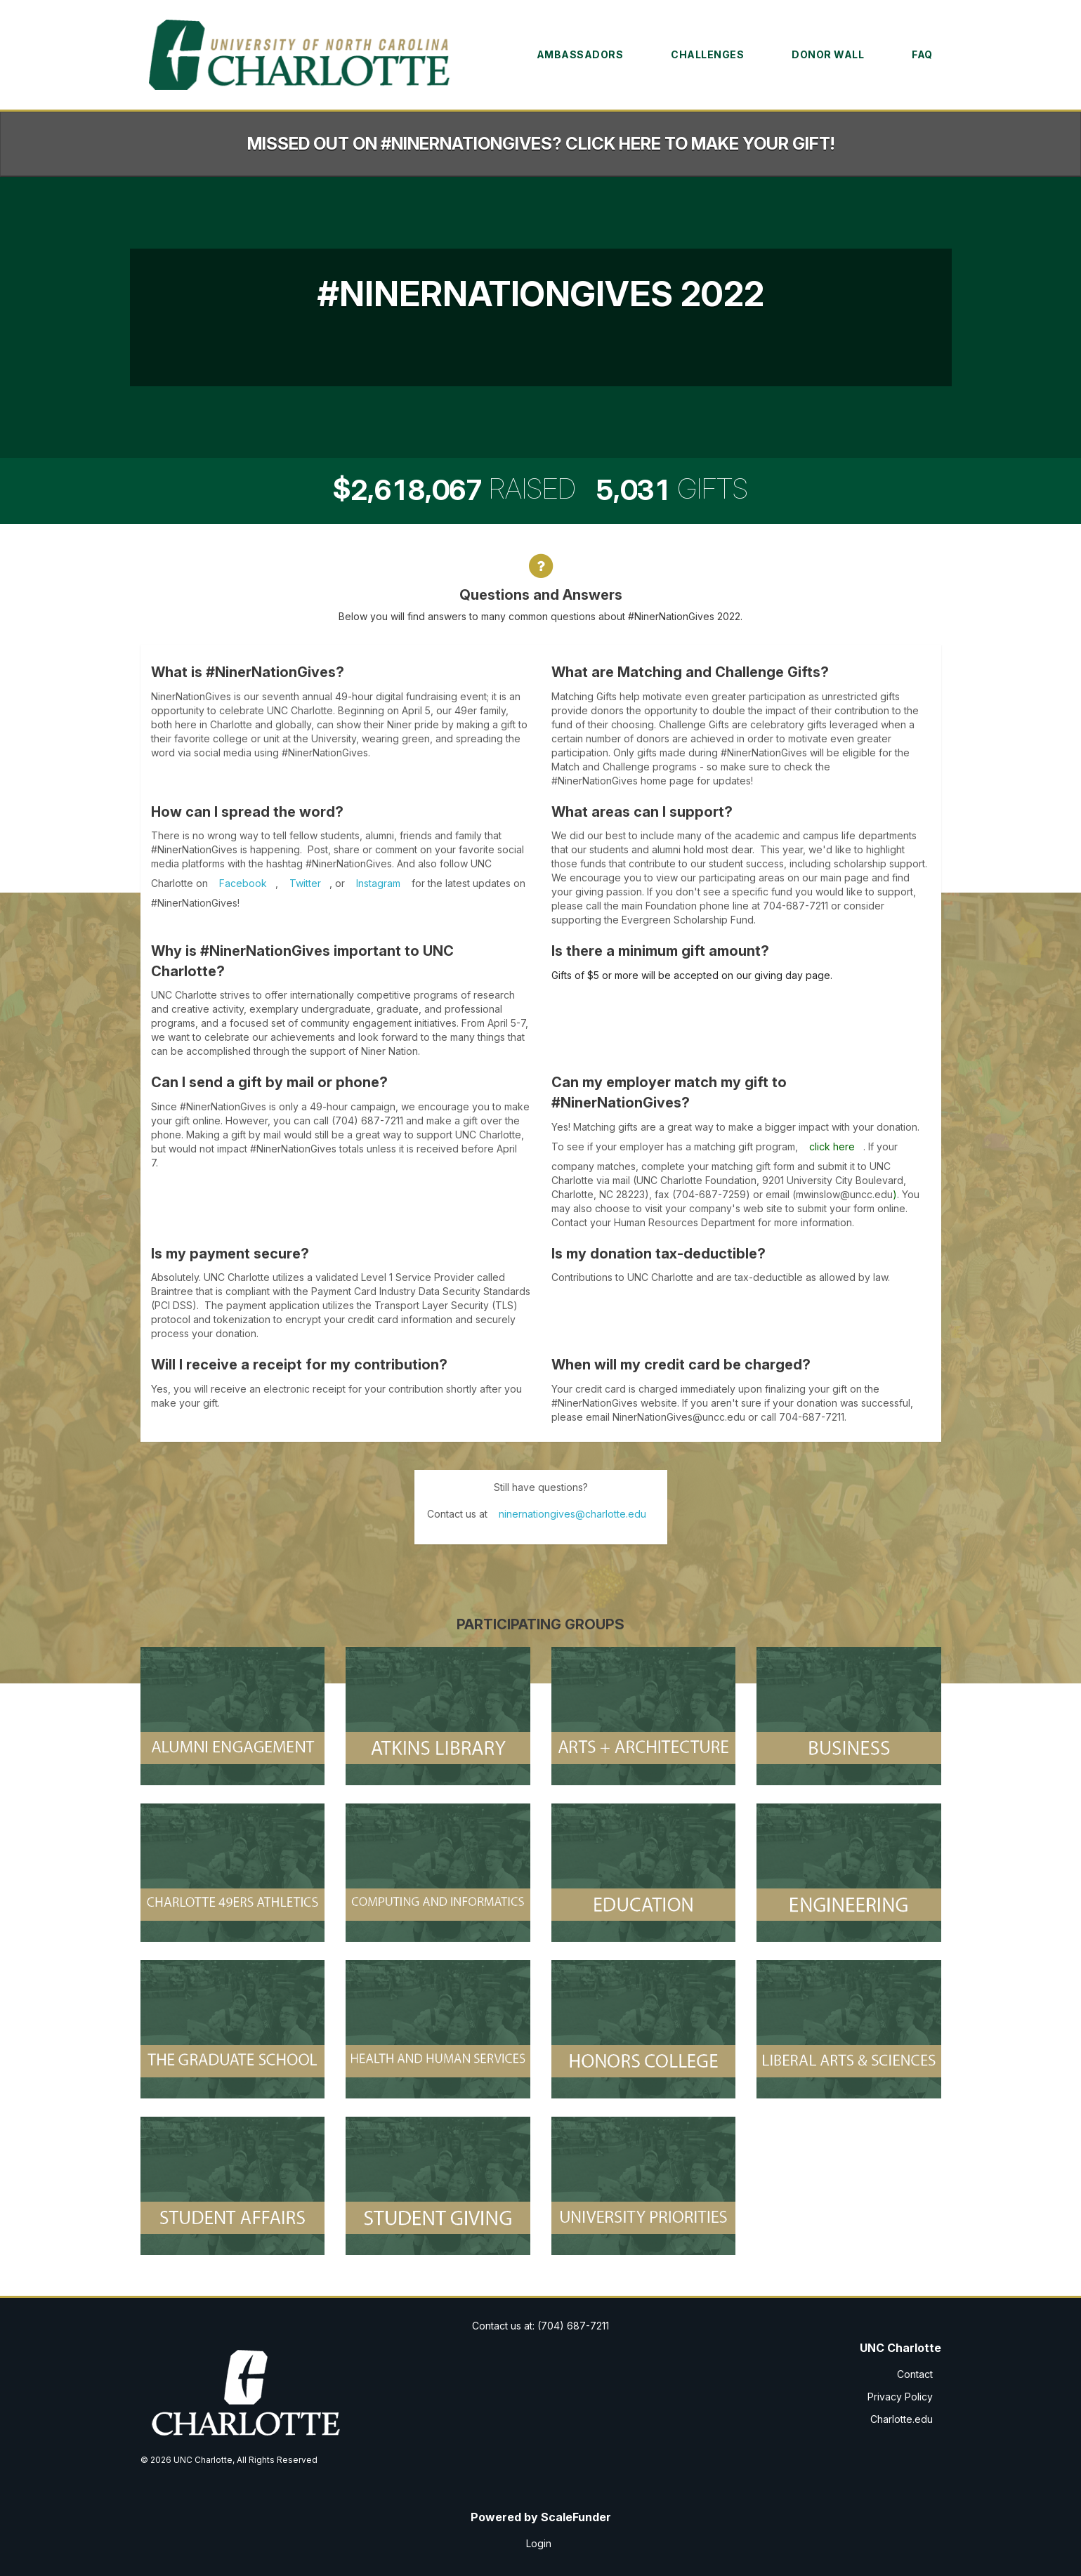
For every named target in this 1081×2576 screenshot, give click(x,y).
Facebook (243, 883)
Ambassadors (580, 54)
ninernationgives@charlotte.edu (572, 1514)
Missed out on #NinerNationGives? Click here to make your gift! (540, 143)
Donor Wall (828, 54)
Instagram (378, 883)
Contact (915, 2374)
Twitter (305, 883)
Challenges (707, 54)
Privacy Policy (900, 2397)
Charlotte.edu (901, 2419)
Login (538, 2543)
